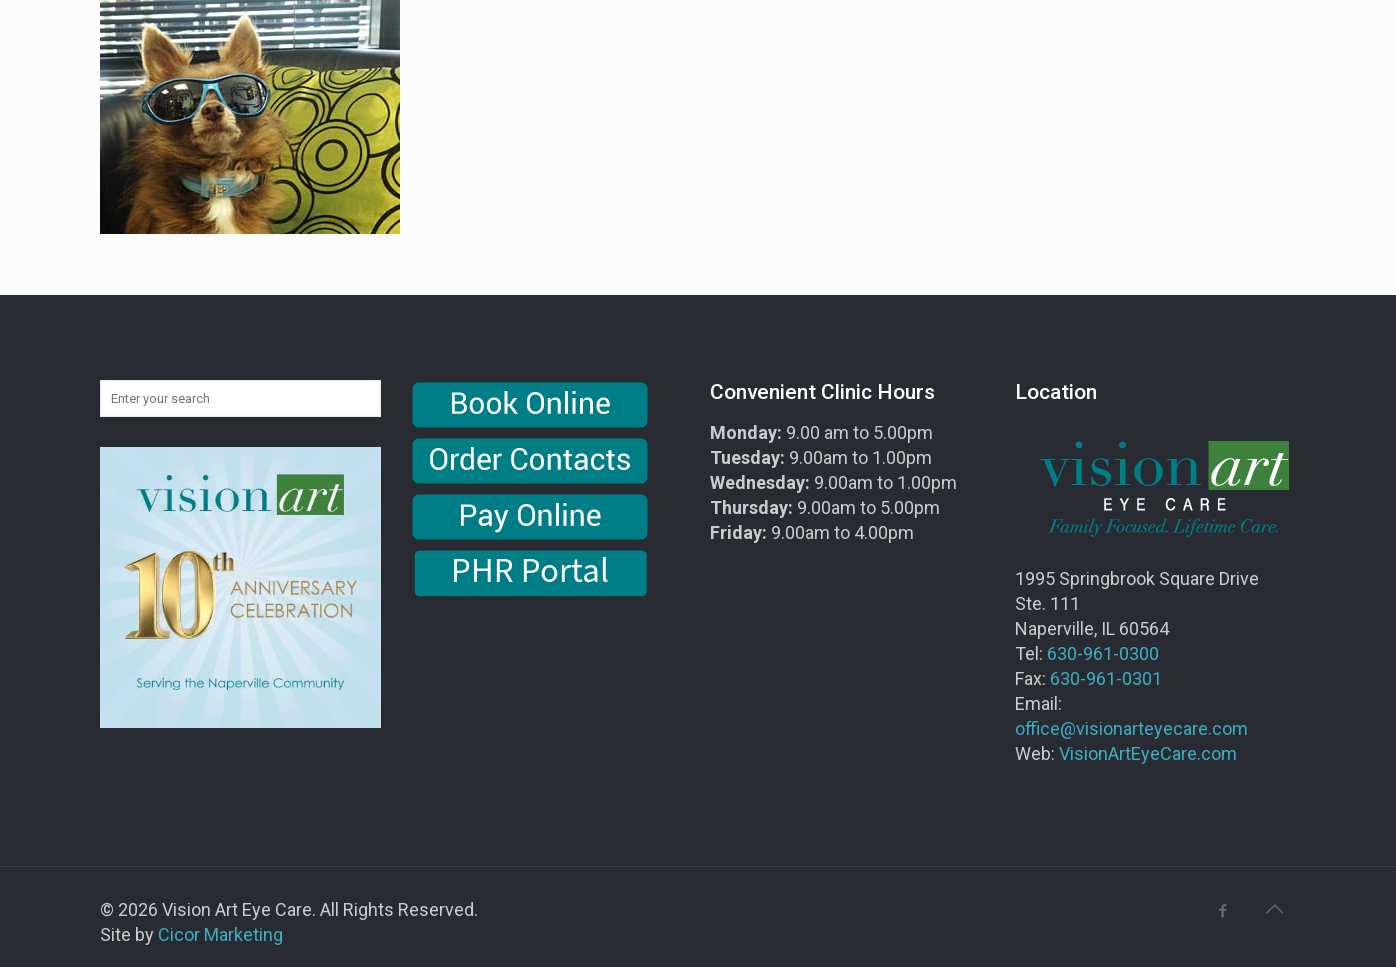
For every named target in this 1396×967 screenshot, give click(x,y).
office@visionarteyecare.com (1131, 728)
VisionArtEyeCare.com (1148, 753)
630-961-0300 (1103, 653)
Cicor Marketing (220, 934)
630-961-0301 (1106, 678)
